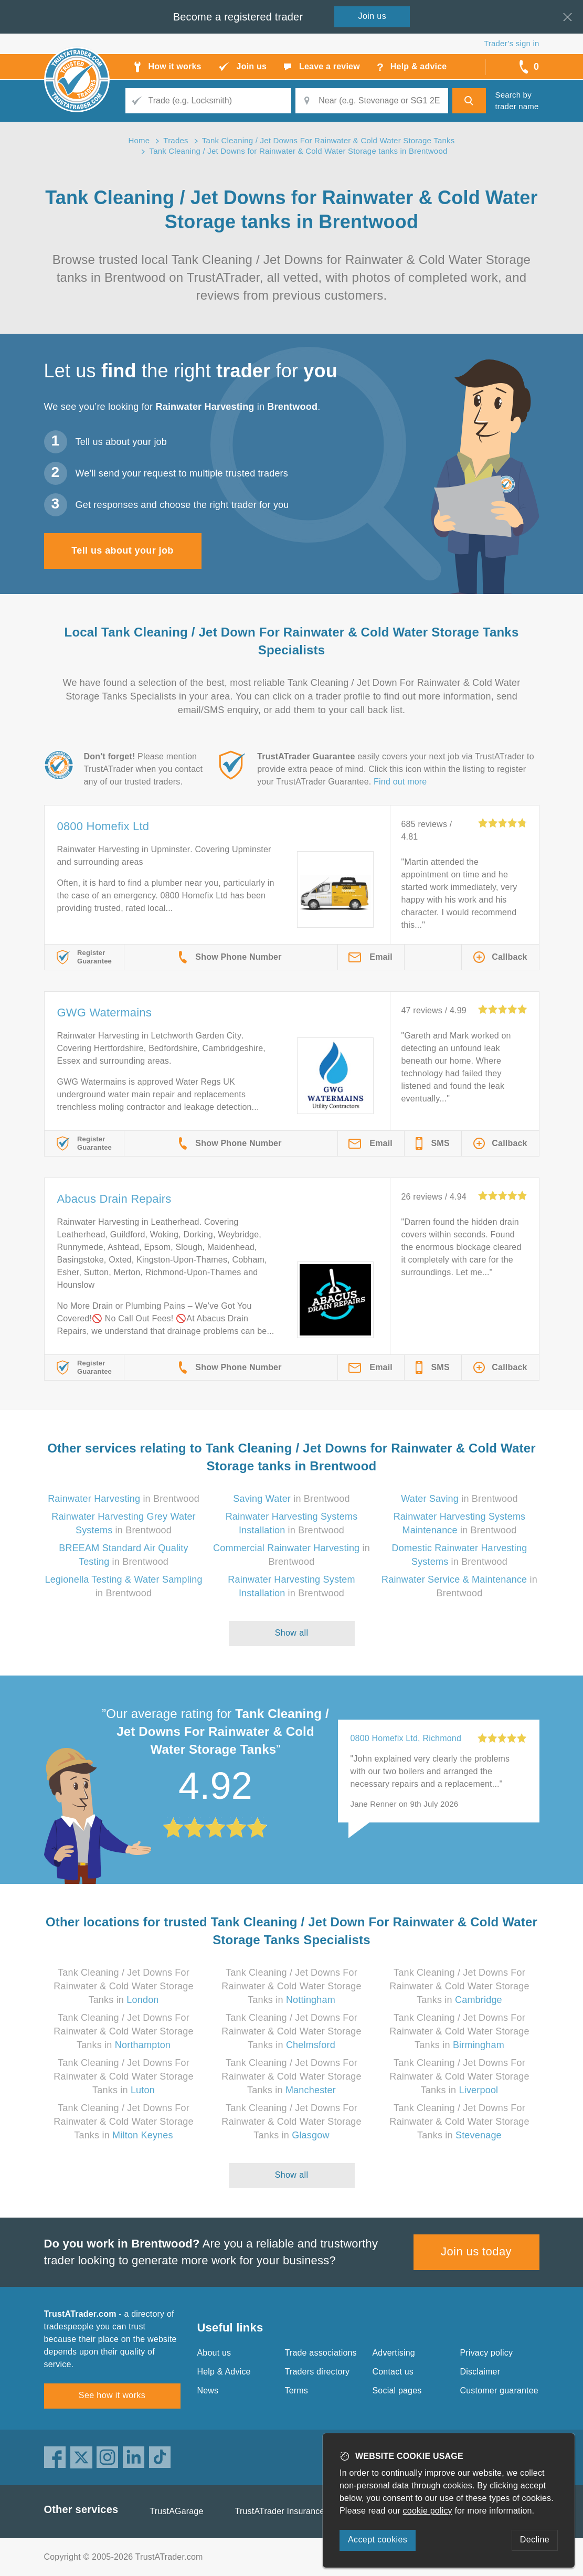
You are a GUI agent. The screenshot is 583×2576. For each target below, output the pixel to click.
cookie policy (427, 2510)
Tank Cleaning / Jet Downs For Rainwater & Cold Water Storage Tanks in (123, 1986)
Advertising (394, 2352)
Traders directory (317, 2371)
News (208, 2390)
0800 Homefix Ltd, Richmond (406, 1738)
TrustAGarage (176, 2511)
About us (214, 2352)
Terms (297, 2390)
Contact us (393, 2371)
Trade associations (321, 2352)
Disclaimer (480, 2371)
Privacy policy (486, 2352)
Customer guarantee (499, 2390)
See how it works (112, 2395)
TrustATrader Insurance (280, 2511)
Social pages (397, 2390)
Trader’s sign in (511, 43)
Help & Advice (224, 2371)
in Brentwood (123, 1498)
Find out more (400, 781)
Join (372, 16)
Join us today (476, 2251)
